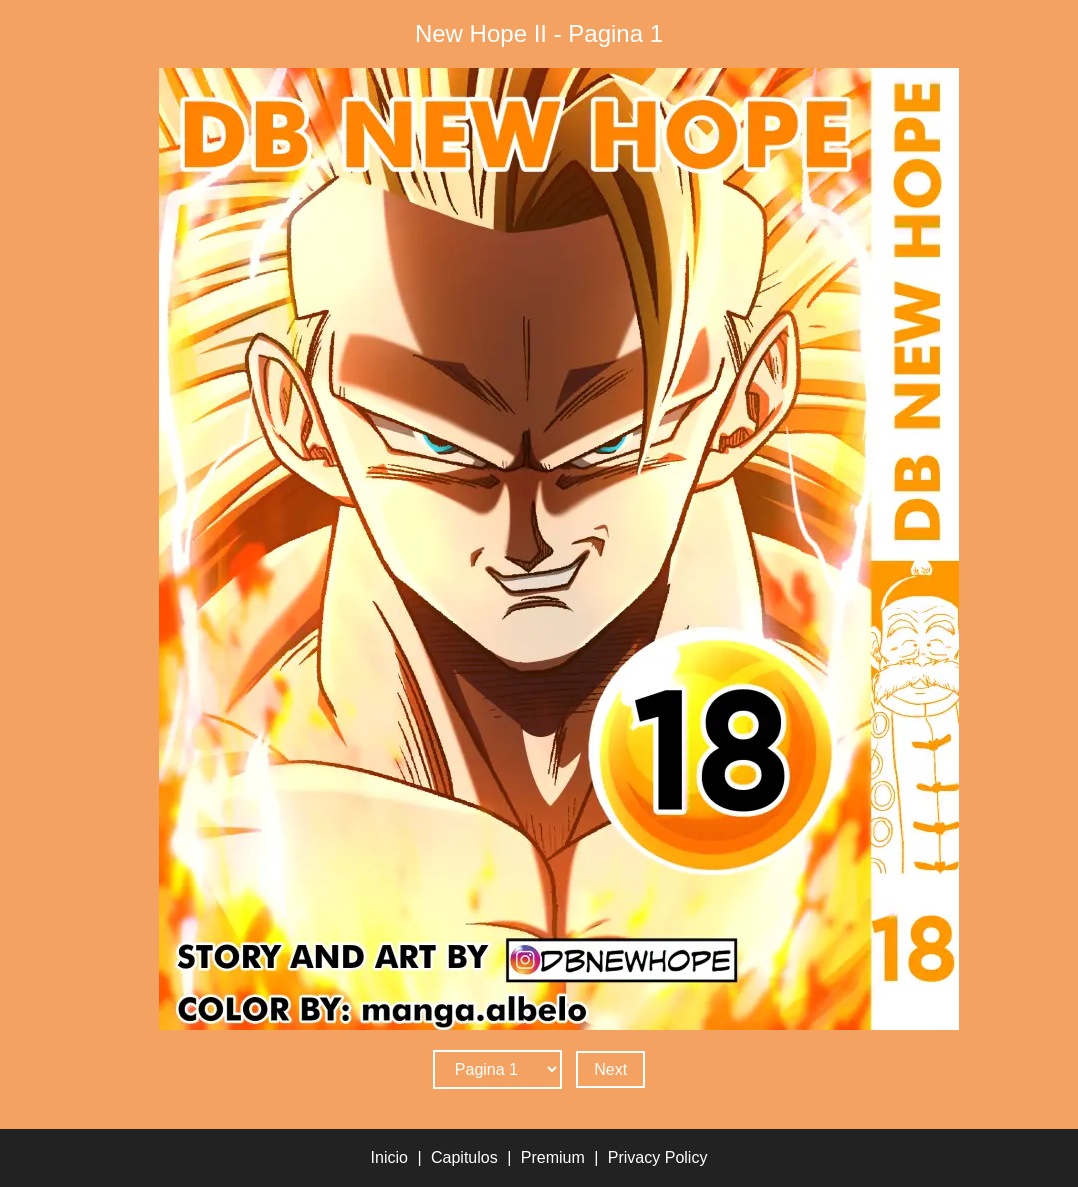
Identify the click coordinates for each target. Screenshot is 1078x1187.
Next (610, 1069)
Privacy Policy (658, 1157)
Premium (553, 1157)
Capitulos (464, 1157)
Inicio (389, 1157)
